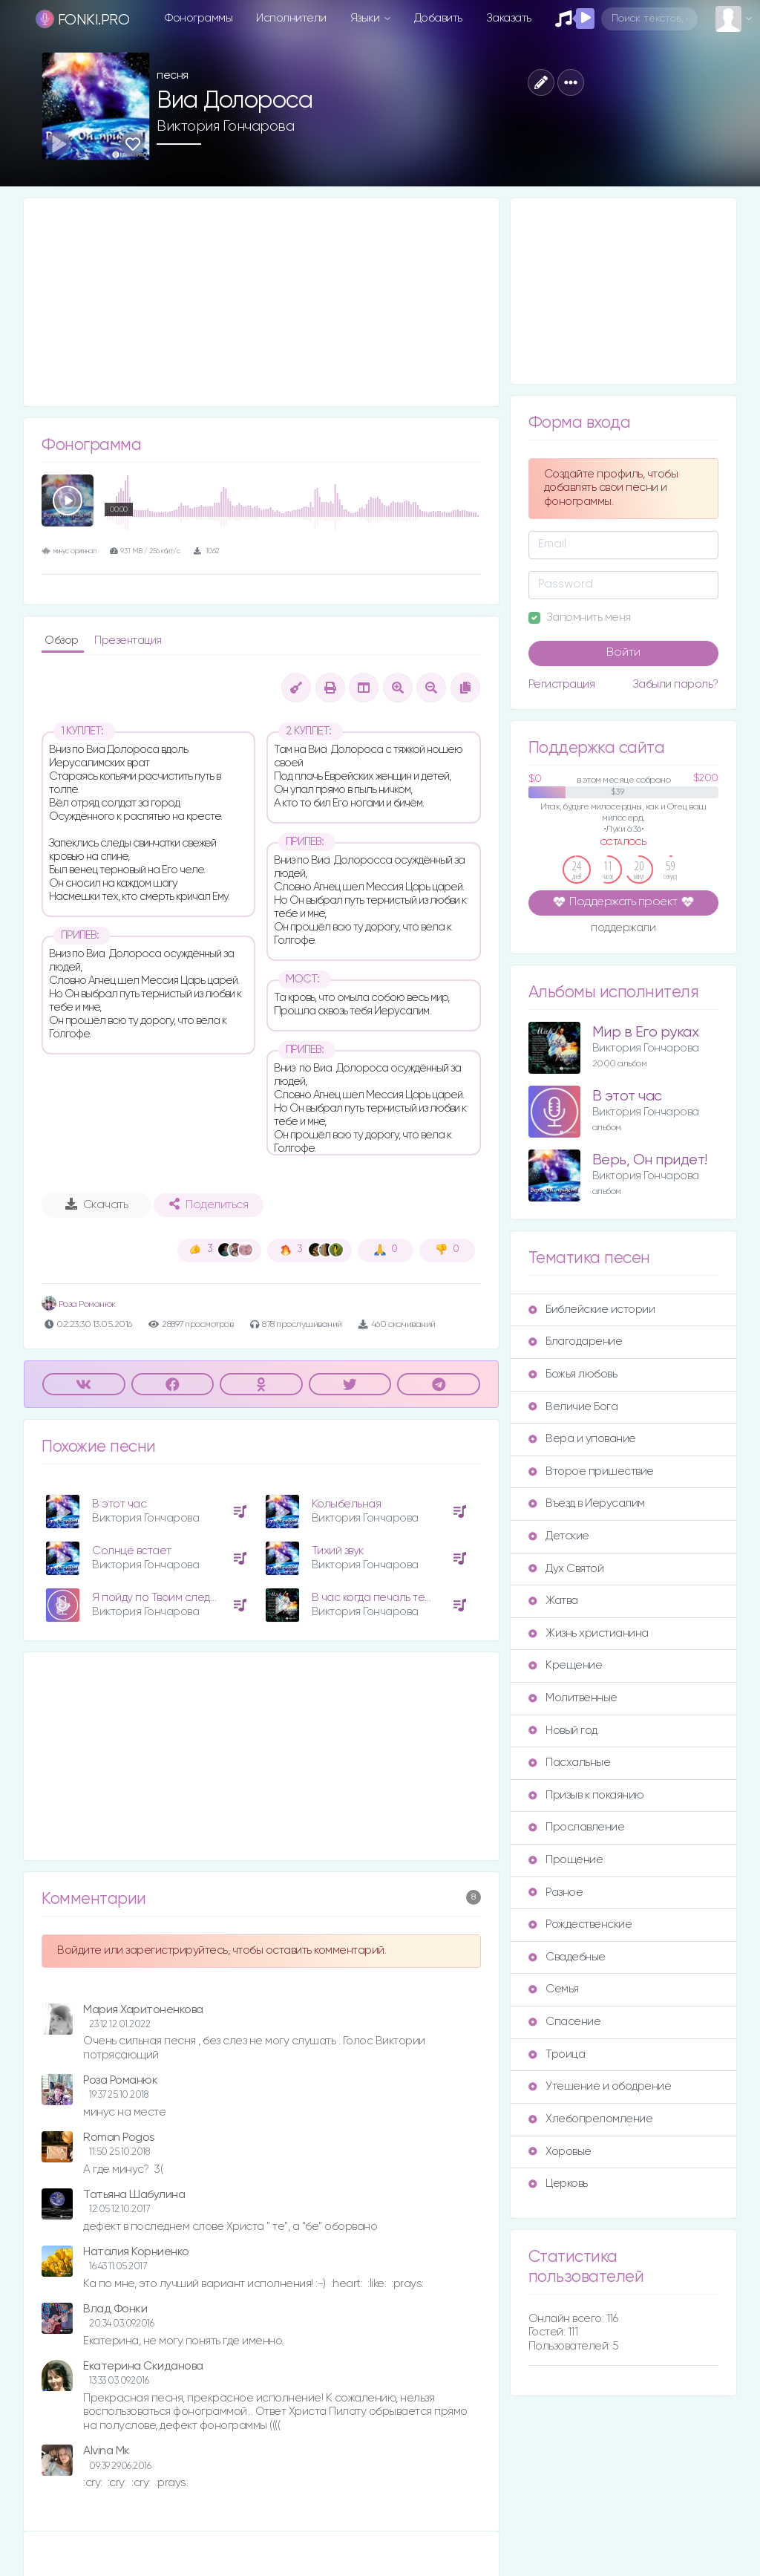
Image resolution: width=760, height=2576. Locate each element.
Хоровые (560, 2151)
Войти (623, 653)
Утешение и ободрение (599, 2086)
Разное (555, 1892)
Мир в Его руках (645, 1032)
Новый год (562, 1730)
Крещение (565, 1665)
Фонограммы (198, 18)
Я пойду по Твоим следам (158, 1597)
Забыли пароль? (675, 684)
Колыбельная (346, 1504)
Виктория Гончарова (225, 126)
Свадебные (567, 1957)
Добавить (438, 18)
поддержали (623, 929)
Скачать (96, 1204)
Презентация (128, 640)
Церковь (558, 2183)
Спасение (564, 2021)
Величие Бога (573, 1406)
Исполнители (291, 18)
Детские (558, 1536)
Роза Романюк (79, 1304)
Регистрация (561, 684)
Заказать (508, 18)
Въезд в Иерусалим (586, 1503)
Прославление (576, 1827)
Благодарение (575, 1341)
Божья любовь (572, 1374)
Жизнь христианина (588, 1633)
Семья (553, 1989)
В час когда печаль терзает (383, 1597)
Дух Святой (565, 1568)
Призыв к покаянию (586, 1795)
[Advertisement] (261, 302)
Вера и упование (582, 1438)
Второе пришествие (591, 1471)
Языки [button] (366, 18)
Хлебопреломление (590, 2119)
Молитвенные (573, 1697)
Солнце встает (131, 1550)
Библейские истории (591, 1309)
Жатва (553, 1600)
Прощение (565, 1859)
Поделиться (208, 1204)
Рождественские (580, 1924)
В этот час (119, 1504)
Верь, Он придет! (649, 1160)
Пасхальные (569, 1762)
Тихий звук (338, 1550)
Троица (556, 2054)
